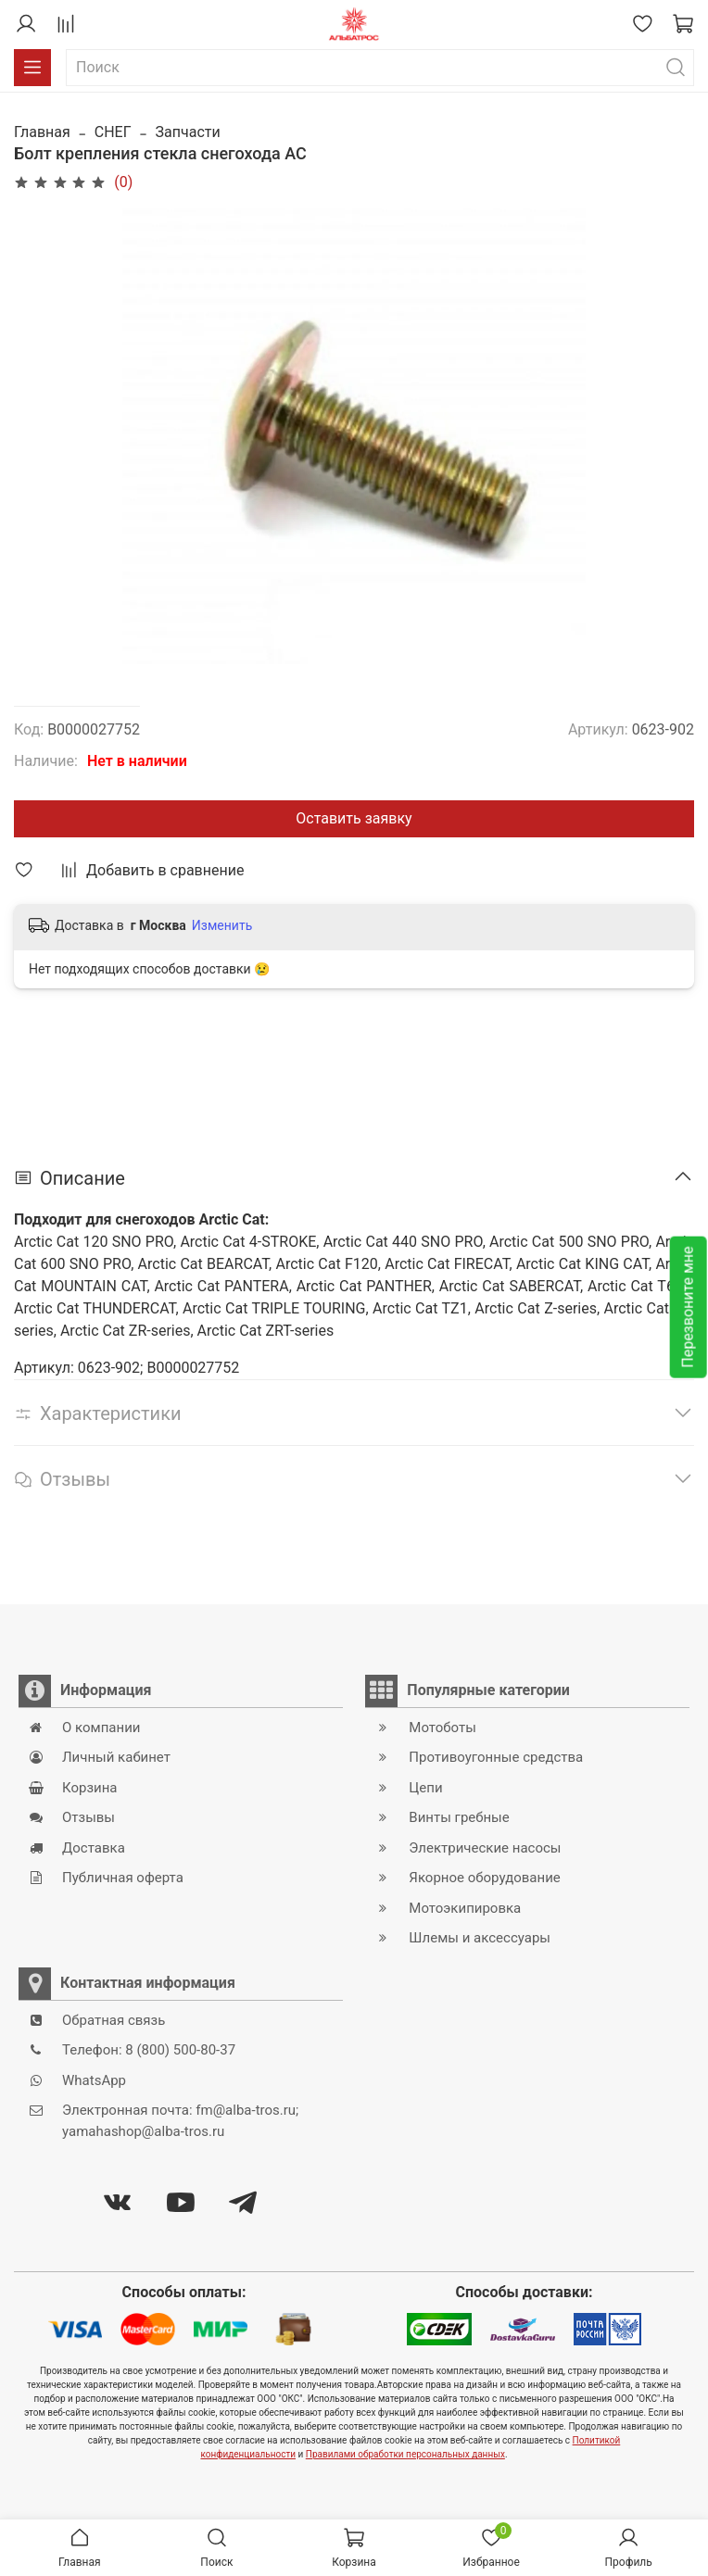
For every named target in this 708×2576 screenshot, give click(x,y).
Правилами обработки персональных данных (405, 2454)
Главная (42, 132)
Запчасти (188, 132)
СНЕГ (113, 132)
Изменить (222, 925)
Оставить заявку (353, 818)
